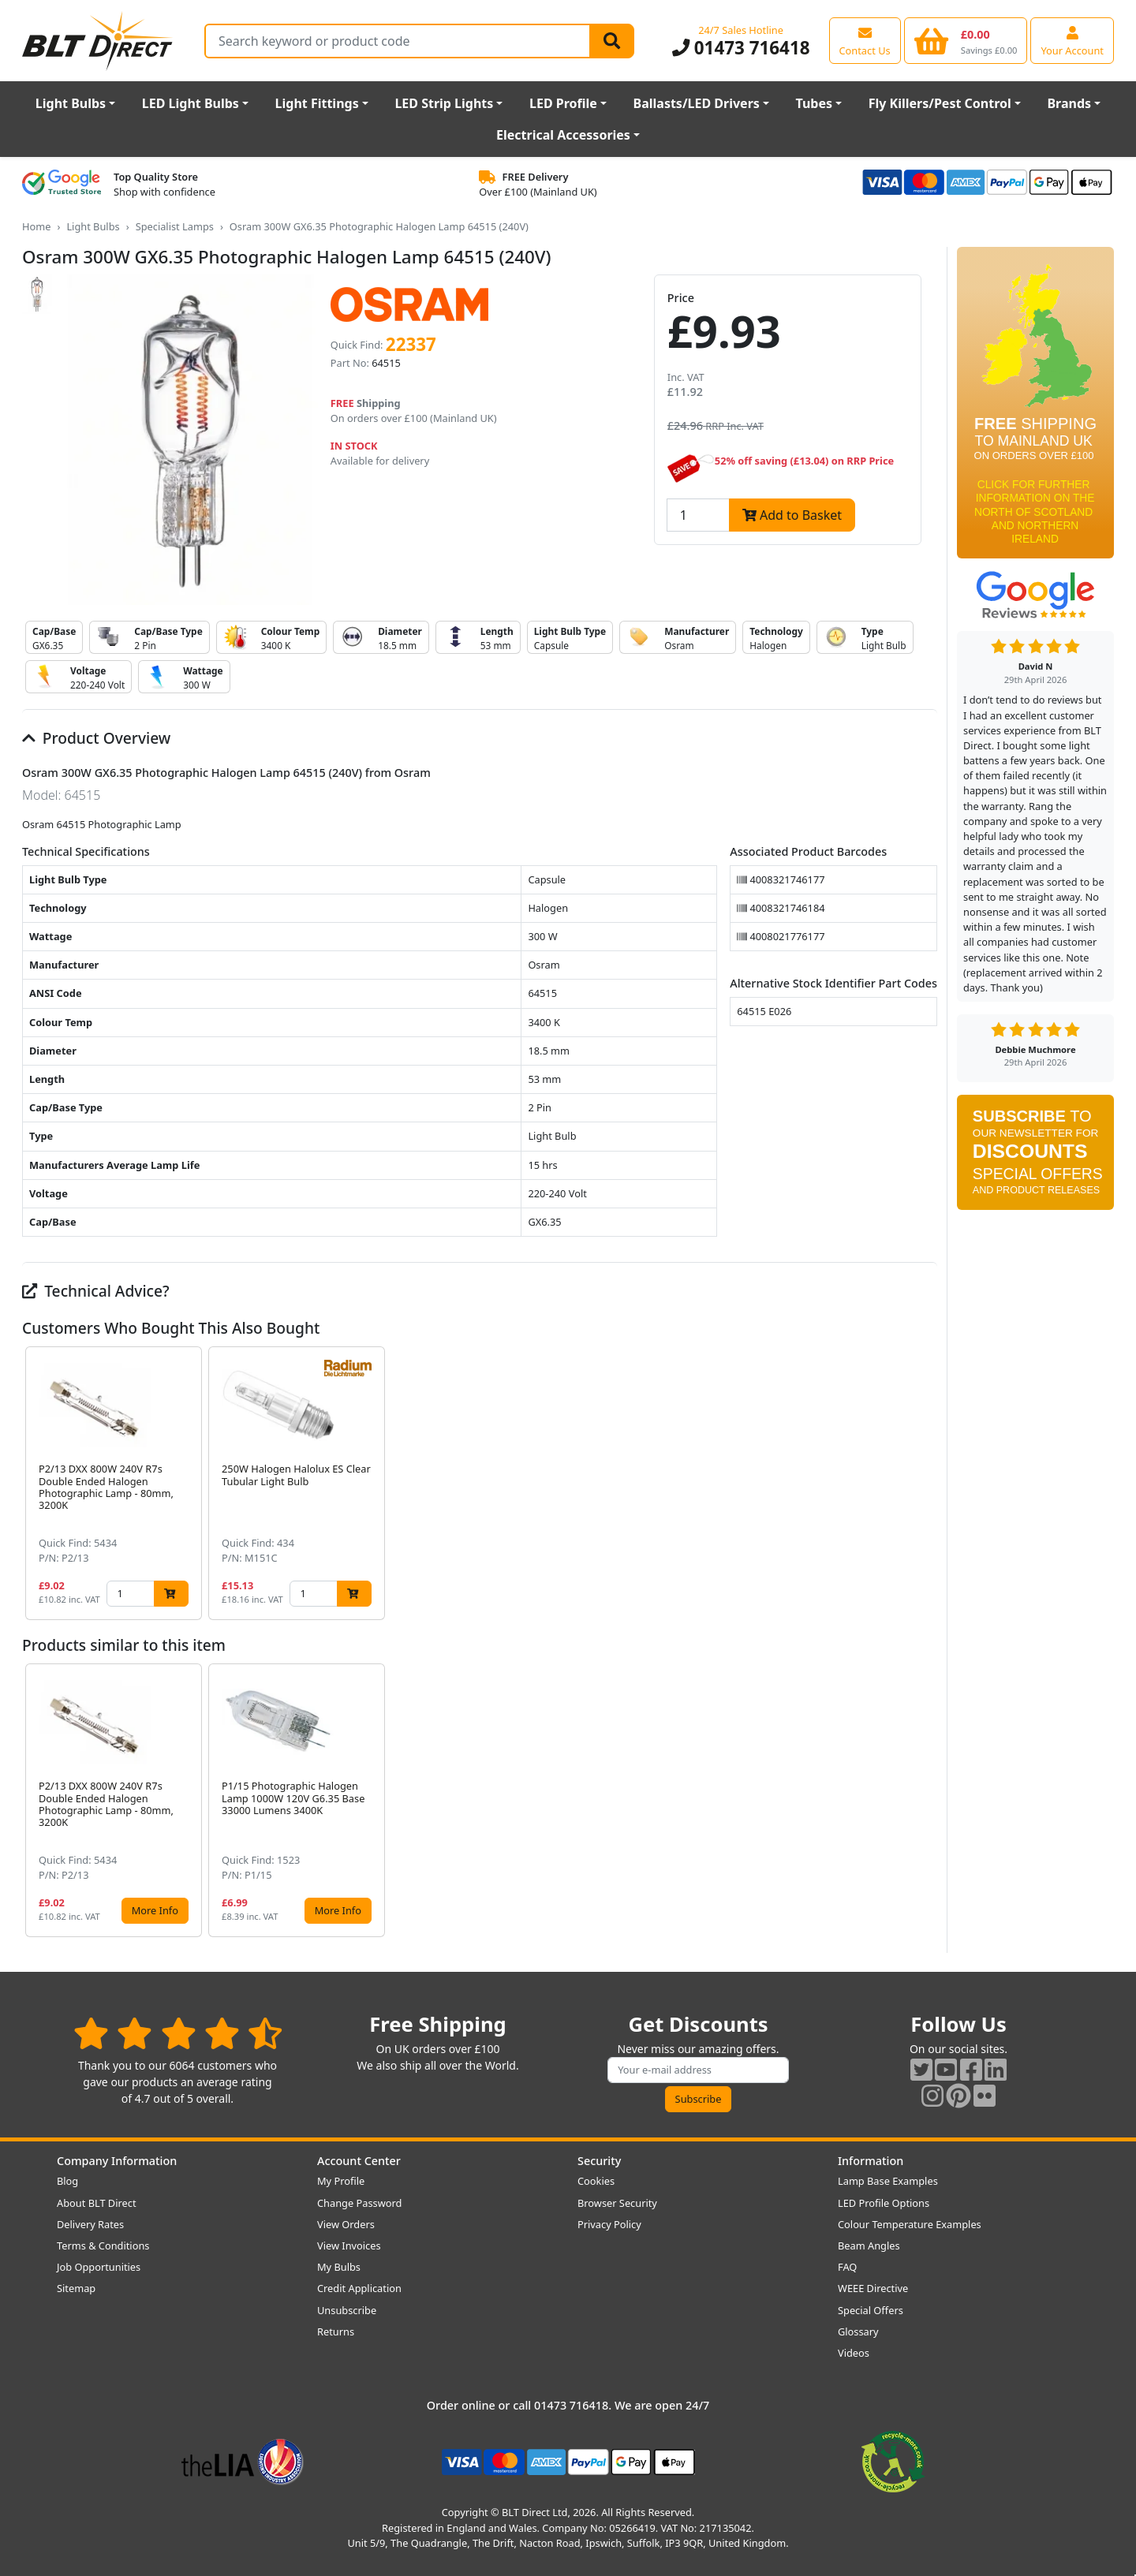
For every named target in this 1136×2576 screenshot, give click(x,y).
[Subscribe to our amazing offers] (698, 2070)
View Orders (346, 2224)
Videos (853, 2353)
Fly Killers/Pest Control (940, 103)
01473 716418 (741, 47)
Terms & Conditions (103, 2245)
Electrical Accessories (563, 135)
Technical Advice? (96, 1290)
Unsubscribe (346, 2310)
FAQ (847, 2267)
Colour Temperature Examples (909, 2224)
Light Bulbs (71, 103)
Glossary (858, 2331)
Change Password (359, 2203)
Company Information (117, 2160)
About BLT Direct (96, 2203)
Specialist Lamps (175, 226)
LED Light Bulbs (190, 103)
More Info (155, 1910)
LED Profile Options (883, 2203)
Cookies (596, 2181)
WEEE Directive (873, 2288)
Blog (67, 2181)
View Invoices (349, 2245)
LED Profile (563, 103)
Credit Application (359, 2288)
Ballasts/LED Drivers (696, 103)
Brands (1069, 103)
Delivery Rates (90, 2224)
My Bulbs (339, 2267)
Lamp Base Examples (888, 2181)
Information (870, 2160)
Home (36, 226)
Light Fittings (317, 103)
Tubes (814, 103)
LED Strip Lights (443, 103)
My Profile (340, 2181)
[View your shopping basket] (966, 40)
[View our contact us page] (865, 40)
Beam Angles (869, 2245)
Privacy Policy (609, 2224)
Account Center (359, 2160)
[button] (924, 1483)
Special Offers (870, 2310)
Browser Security (617, 2203)
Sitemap (76, 2288)
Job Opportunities (98, 2267)
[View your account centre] (1072, 40)
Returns (335, 2331)
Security (599, 2160)
